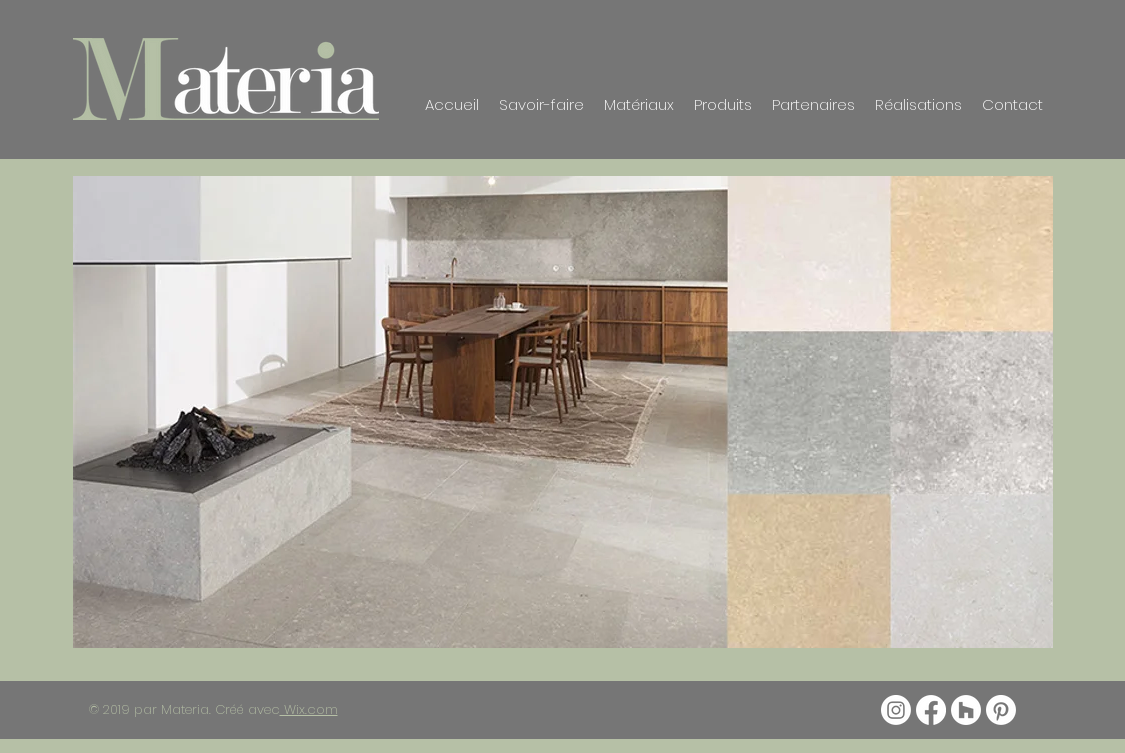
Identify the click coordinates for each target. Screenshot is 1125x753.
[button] (563, 412)
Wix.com (309, 709)
